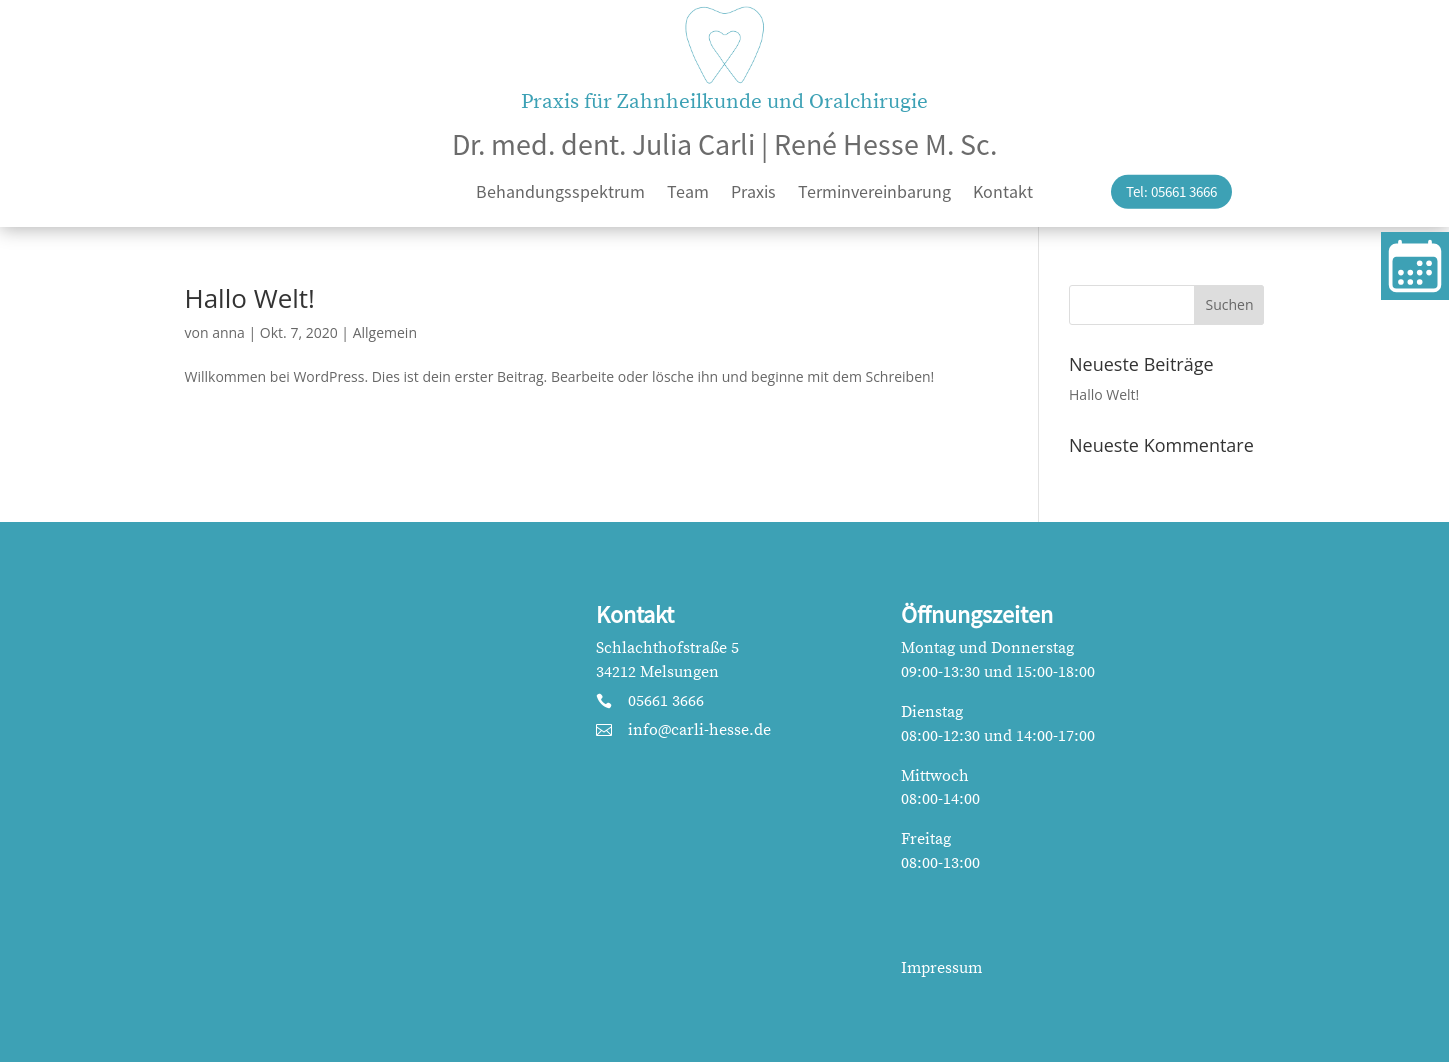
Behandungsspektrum (560, 194)
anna (228, 332)
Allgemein (385, 332)
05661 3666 (666, 701)
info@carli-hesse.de (699, 730)
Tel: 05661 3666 (1171, 191)
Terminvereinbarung (874, 194)
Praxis (753, 194)
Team (688, 194)
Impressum (941, 968)
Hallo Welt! (250, 298)
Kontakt (1003, 194)
